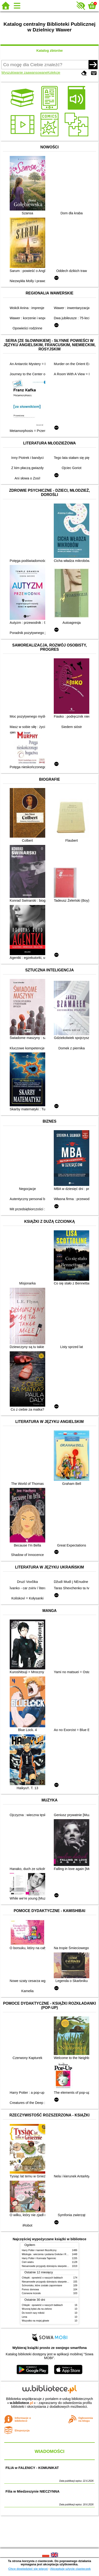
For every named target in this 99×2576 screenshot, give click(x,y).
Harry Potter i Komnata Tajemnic (39, 2258)
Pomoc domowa (30, 2289)
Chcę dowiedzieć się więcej (28, 2569)
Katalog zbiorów (49, 50)
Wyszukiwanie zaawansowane (24, 72)
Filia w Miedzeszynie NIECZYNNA (32, 2491)
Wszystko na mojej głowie (35, 2320)
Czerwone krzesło (31, 2293)
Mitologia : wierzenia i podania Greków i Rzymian (48, 2254)
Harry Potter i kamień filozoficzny (39, 2250)
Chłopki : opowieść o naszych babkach (42, 2277)
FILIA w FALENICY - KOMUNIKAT (32, 2468)
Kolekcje (53, 72)
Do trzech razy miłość (33, 2313)
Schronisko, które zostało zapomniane (42, 2285)
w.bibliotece (21, 2403)
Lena (24, 2317)
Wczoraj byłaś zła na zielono (37, 2309)
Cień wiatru (28, 2262)
